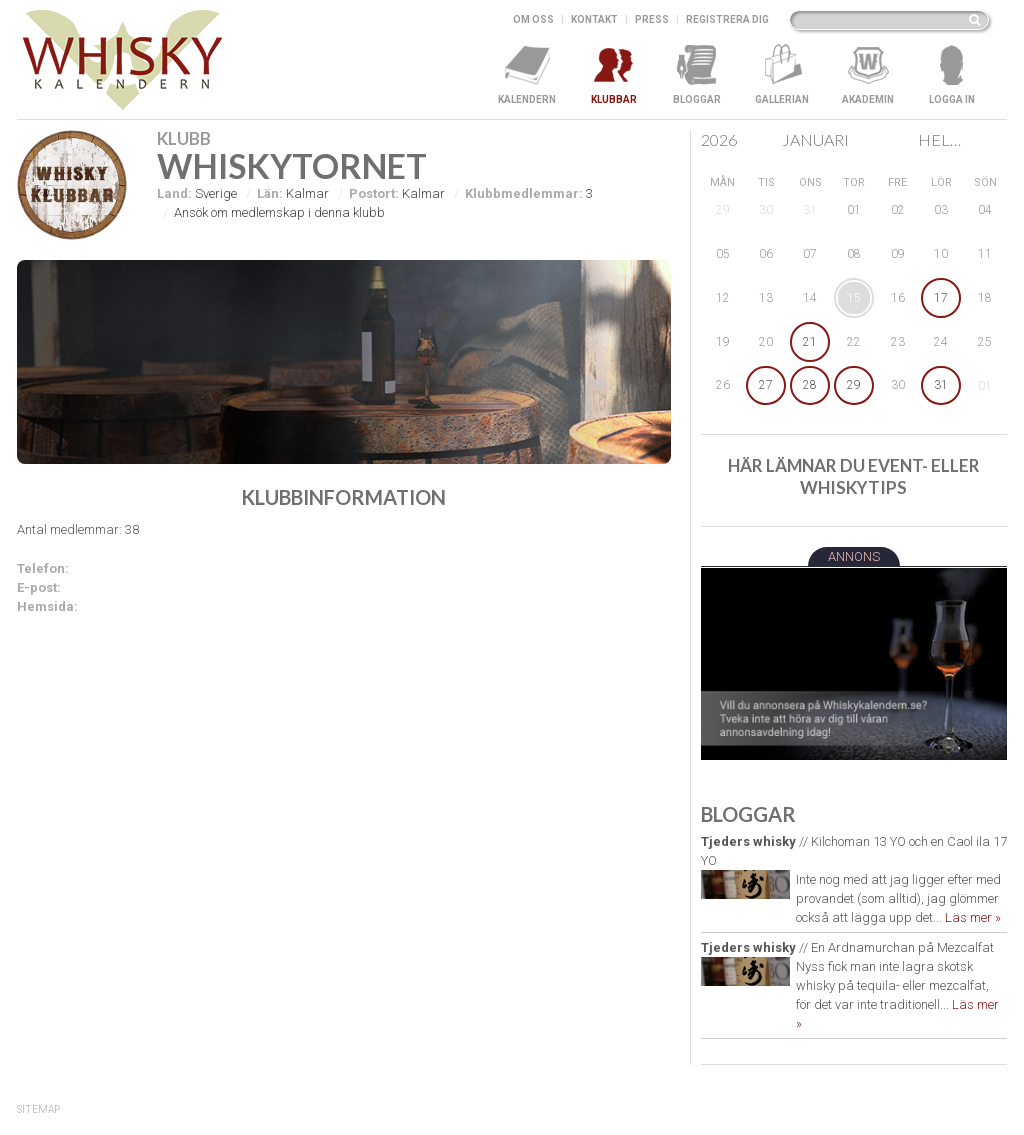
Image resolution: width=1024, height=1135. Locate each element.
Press (652, 19)
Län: (270, 193)
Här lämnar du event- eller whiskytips (854, 476)
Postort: (374, 193)
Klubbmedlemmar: (524, 193)
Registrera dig (727, 19)
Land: (174, 193)
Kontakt (594, 19)
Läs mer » (973, 917)
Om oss (533, 19)
